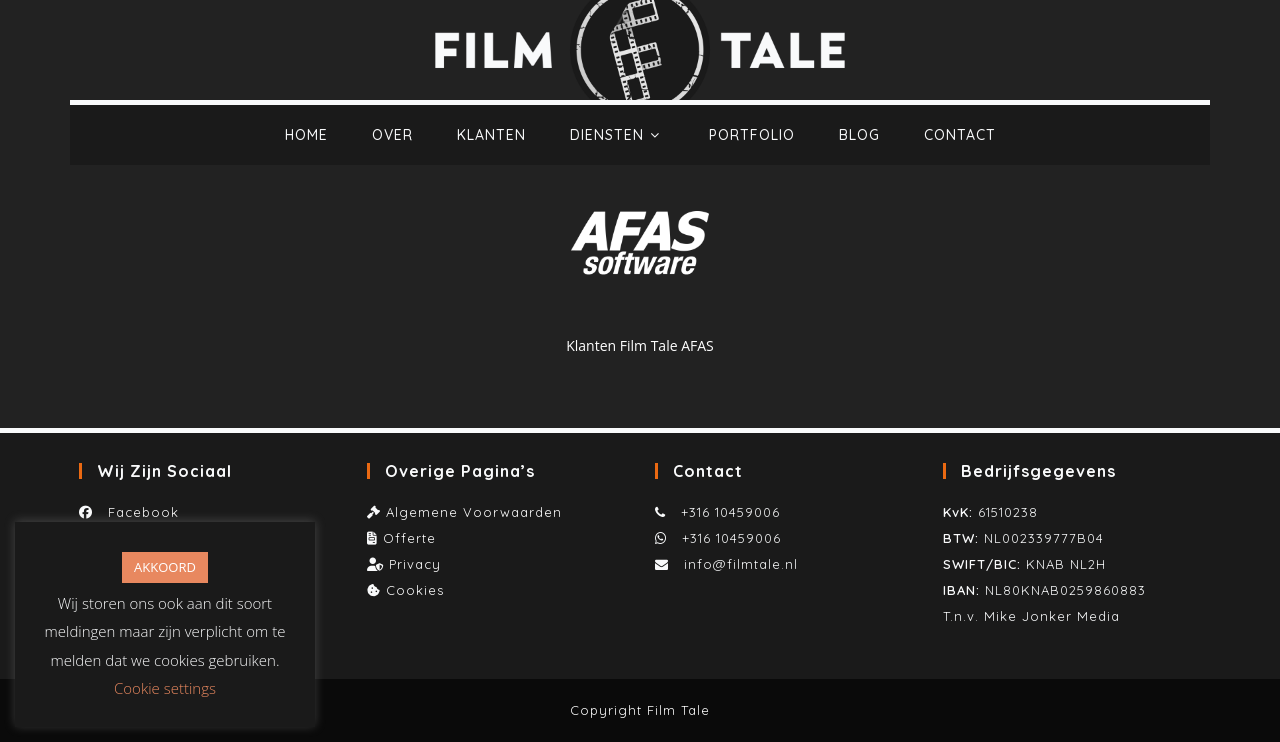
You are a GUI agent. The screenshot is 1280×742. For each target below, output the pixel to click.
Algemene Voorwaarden (474, 512)
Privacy (415, 564)
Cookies (415, 590)
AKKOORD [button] (165, 567)
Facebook (138, 512)
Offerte (409, 538)
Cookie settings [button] (165, 688)
